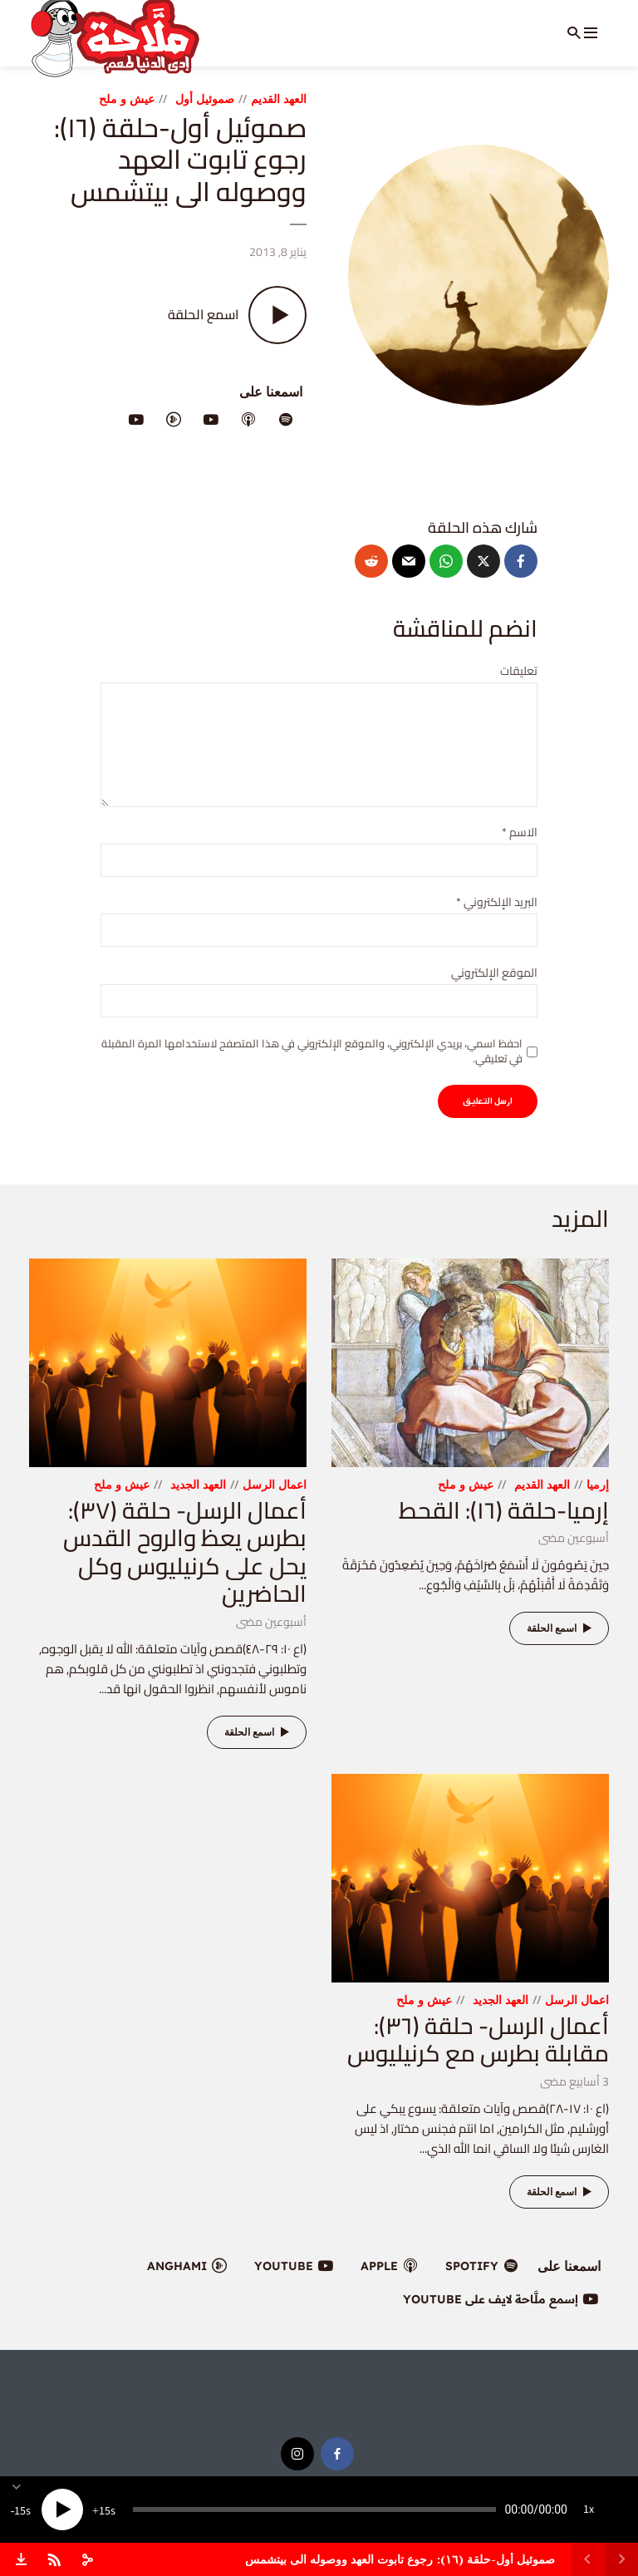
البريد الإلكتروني (496, 902)
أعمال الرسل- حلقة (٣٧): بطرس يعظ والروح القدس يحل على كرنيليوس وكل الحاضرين (185, 1552)
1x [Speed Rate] (588, 2509)
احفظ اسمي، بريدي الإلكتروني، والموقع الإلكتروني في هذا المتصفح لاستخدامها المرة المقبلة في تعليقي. (312, 1051)
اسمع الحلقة (561, 1628)
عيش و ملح (127, 98)
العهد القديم (279, 98)
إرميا (597, 1484)
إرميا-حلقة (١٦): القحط (504, 1510)
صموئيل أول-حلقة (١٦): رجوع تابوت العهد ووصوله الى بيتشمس (400, 2559)
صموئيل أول (204, 98)
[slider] (314, 2509)
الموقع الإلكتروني (494, 973)
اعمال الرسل (275, 1484)
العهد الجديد (198, 1484)
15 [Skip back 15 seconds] (20, 2511)
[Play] (62, 2509)
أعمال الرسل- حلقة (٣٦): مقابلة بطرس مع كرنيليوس (478, 2040)
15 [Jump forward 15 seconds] (104, 2511)
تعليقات (518, 671)
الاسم (519, 832)
